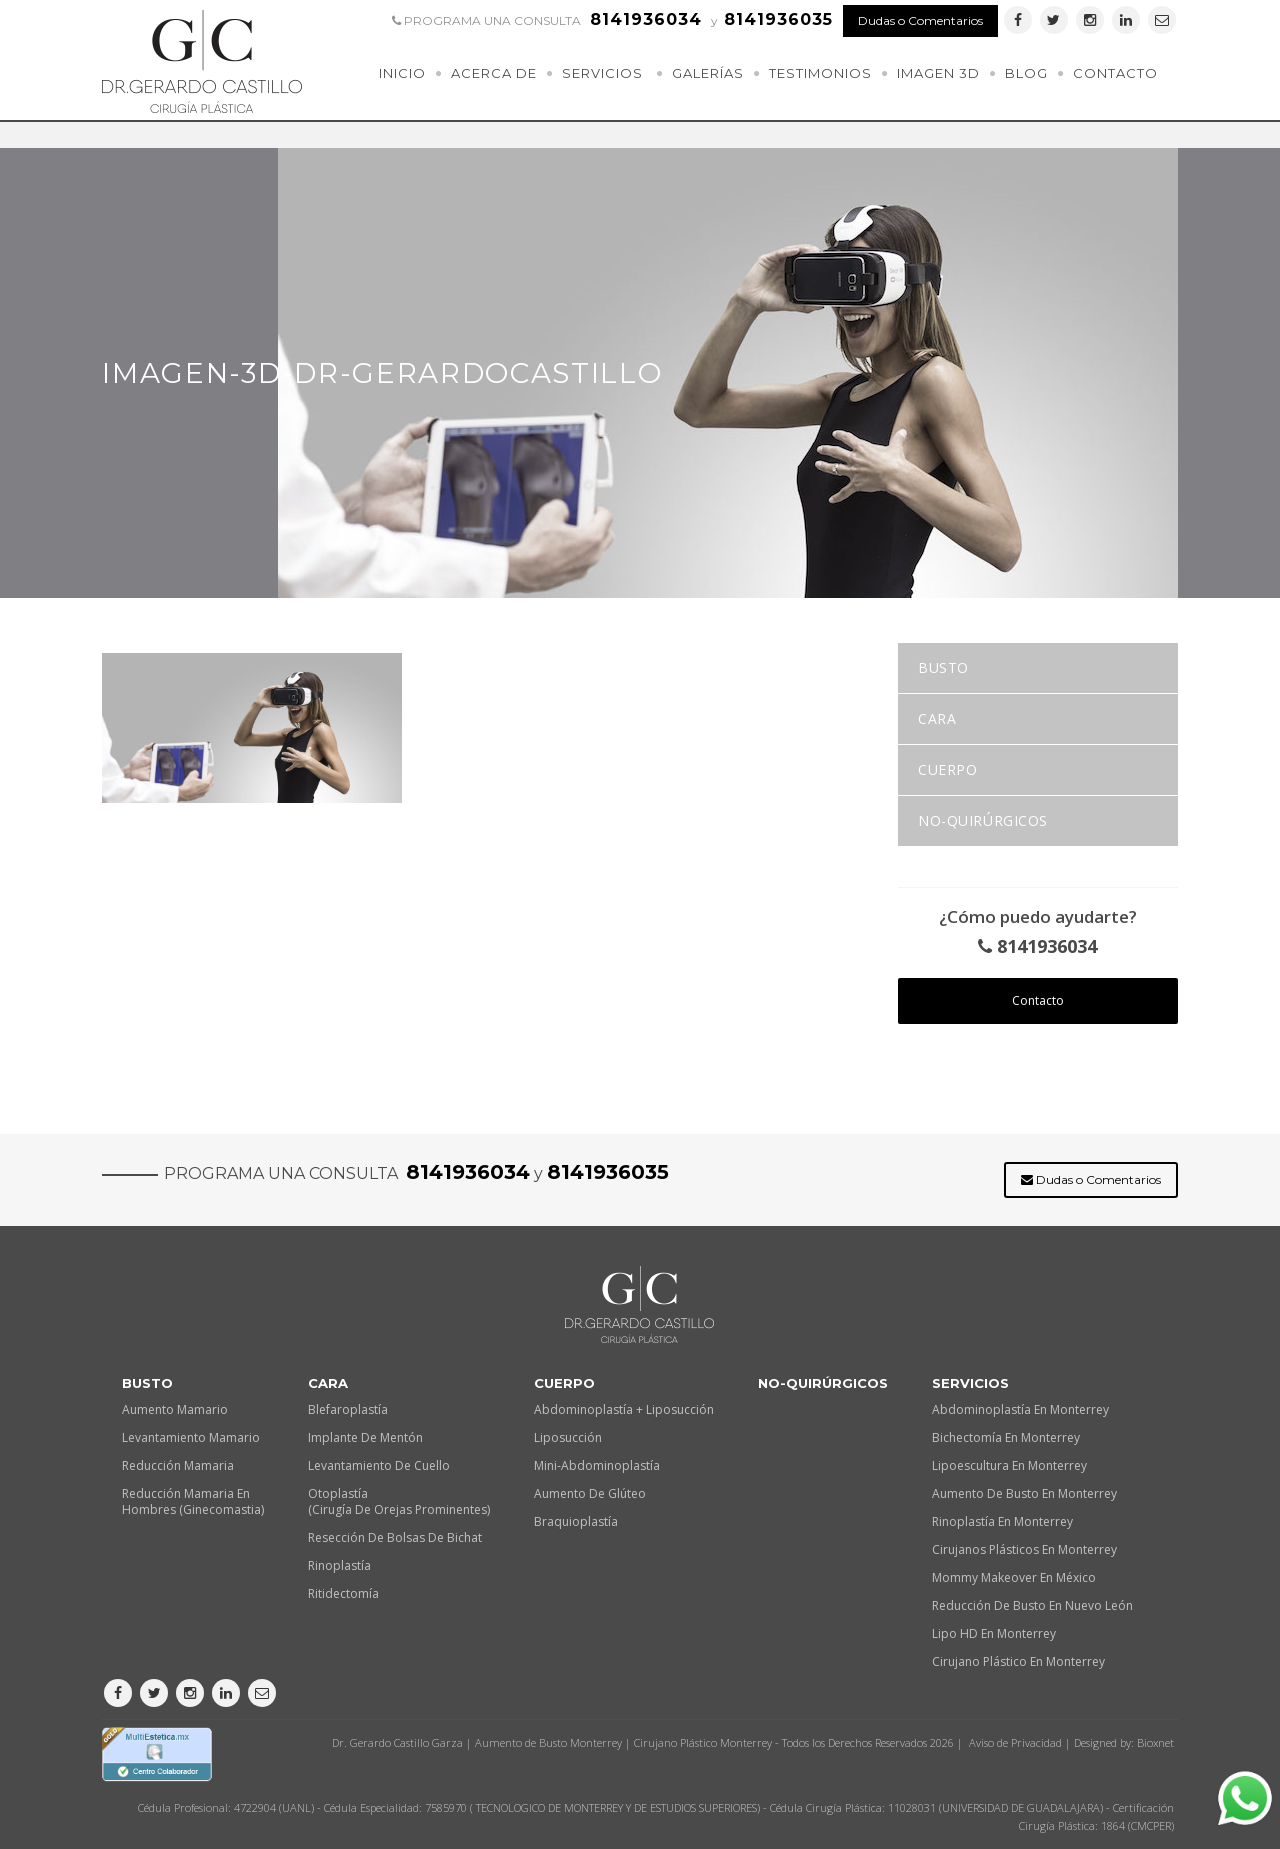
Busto (943, 667)
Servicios (602, 73)
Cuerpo (947, 769)
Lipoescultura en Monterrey (1009, 1465)
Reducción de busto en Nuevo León (1032, 1605)
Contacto (1115, 73)
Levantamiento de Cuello (379, 1465)
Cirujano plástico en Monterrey (1018, 1661)
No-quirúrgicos (983, 820)
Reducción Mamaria (178, 1465)
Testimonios (820, 73)
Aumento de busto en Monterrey (1024, 1493)
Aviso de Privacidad (1015, 1742)
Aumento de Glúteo (590, 1493)
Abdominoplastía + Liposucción (624, 1409)
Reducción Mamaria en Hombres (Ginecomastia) (193, 1501)
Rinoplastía (339, 1565)
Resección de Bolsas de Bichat (395, 1537)
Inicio (402, 73)
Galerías (708, 73)
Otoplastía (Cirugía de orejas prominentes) (399, 1501)
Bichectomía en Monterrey (1006, 1437)
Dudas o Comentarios (920, 20)
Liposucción (568, 1437)
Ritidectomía (343, 1593)
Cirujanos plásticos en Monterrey (1024, 1549)
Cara (937, 718)
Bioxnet (1155, 1742)
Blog (1026, 73)
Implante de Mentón (365, 1437)
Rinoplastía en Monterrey (1002, 1521)
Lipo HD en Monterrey (994, 1633)
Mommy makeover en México (1014, 1577)
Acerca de (494, 73)
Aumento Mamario (175, 1409)
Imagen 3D (938, 73)
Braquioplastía (576, 1521)
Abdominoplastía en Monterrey (1020, 1409)
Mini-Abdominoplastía (597, 1465)
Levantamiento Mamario (191, 1437)
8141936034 (1037, 946)
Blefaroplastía (348, 1409)
